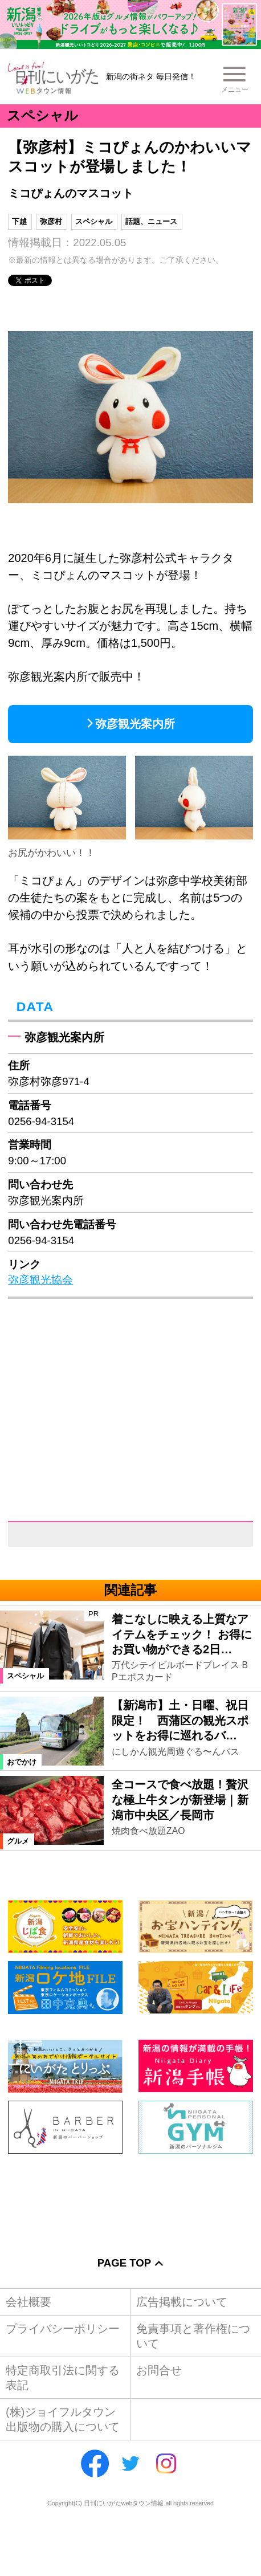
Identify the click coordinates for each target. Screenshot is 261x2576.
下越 (19, 221)
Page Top (124, 2263)
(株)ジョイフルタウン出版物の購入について (63, 2419)
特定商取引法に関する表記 (63, 2377)
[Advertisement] (130, 2196)
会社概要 (28, 2302)
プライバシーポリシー (63, 2328)
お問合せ (159, 2370)
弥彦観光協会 (40, 1280)
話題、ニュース (151, 221)
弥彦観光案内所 (135, 724)
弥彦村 (51, 221)
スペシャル (93, 221)
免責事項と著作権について (193, 2336)
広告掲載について (181, 2302)
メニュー (234, 89)
